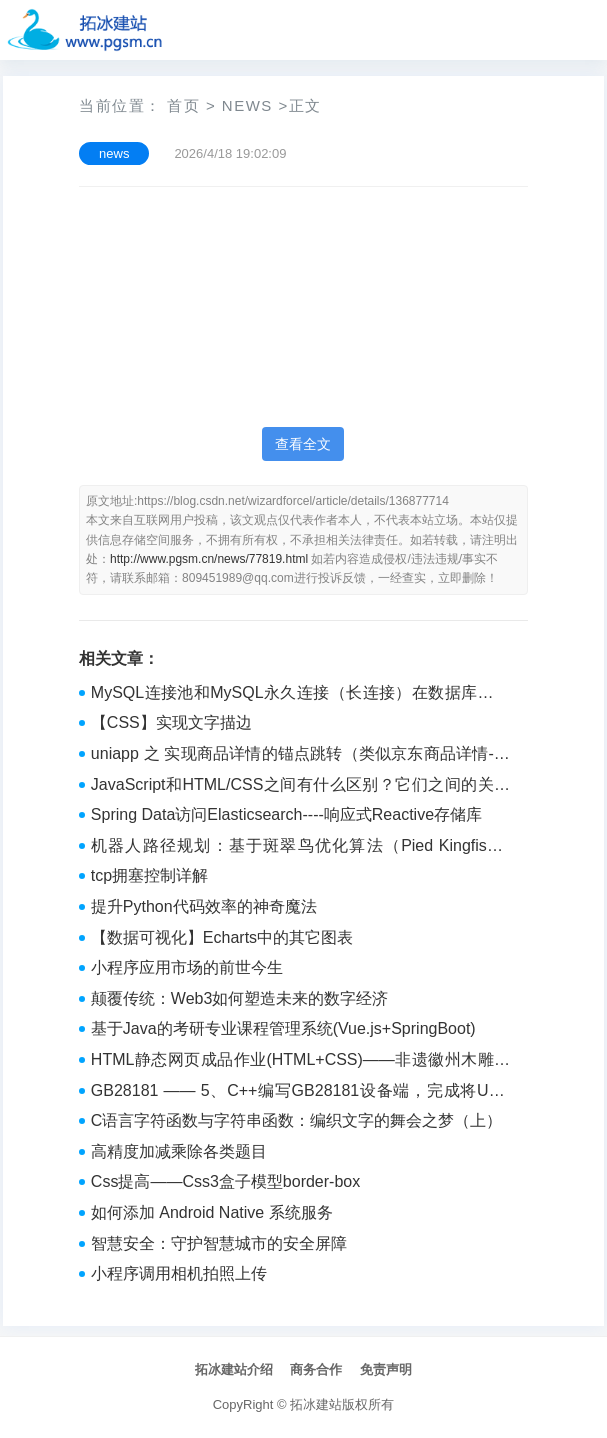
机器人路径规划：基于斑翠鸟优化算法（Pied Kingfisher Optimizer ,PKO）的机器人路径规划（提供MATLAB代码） (300, 848)
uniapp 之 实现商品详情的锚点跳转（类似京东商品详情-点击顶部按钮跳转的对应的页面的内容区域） (300, 756)
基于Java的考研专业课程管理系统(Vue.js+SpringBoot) (283, 1028)
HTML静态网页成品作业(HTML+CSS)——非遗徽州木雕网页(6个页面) (300, 1062)
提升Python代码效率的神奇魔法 (204, 906)
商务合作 (316, 1369)
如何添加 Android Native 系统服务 (212, 1212)
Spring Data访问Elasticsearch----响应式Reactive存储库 (286, 814)
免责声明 (386, 1369)
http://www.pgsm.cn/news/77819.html (209, 559)
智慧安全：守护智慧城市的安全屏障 (219, 1243)
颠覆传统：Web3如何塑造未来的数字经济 (240, 998)
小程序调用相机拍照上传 (179, 1273)
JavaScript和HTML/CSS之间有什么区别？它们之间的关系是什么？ (300, 787)
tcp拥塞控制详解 (149, 875)
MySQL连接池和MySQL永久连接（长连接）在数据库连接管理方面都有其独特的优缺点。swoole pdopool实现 (300, 695)
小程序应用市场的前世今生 (187, 967)
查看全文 (303, 444)
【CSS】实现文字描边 (171, 722)
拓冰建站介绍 (234, 1369)
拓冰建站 (316, 1404)
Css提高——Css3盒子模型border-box (225, 1181)
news (247, 105)
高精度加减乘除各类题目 (179, 1151)
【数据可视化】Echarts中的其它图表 (222, 937)
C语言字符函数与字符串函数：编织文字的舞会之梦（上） (297, 1120)
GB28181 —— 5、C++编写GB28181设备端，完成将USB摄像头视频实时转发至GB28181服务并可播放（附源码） (300, 1093)
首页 (183, 105)
